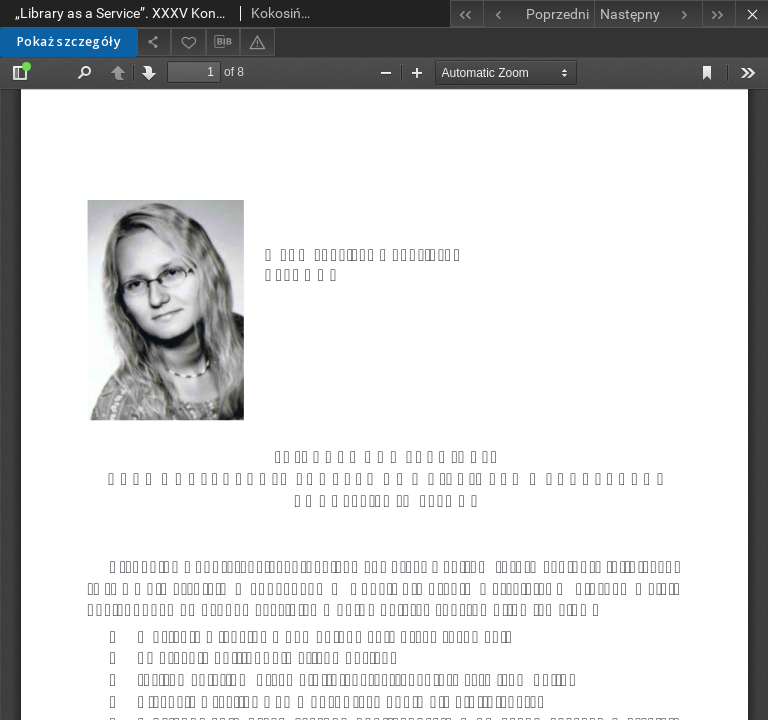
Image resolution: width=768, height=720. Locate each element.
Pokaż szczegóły (68, 41)
